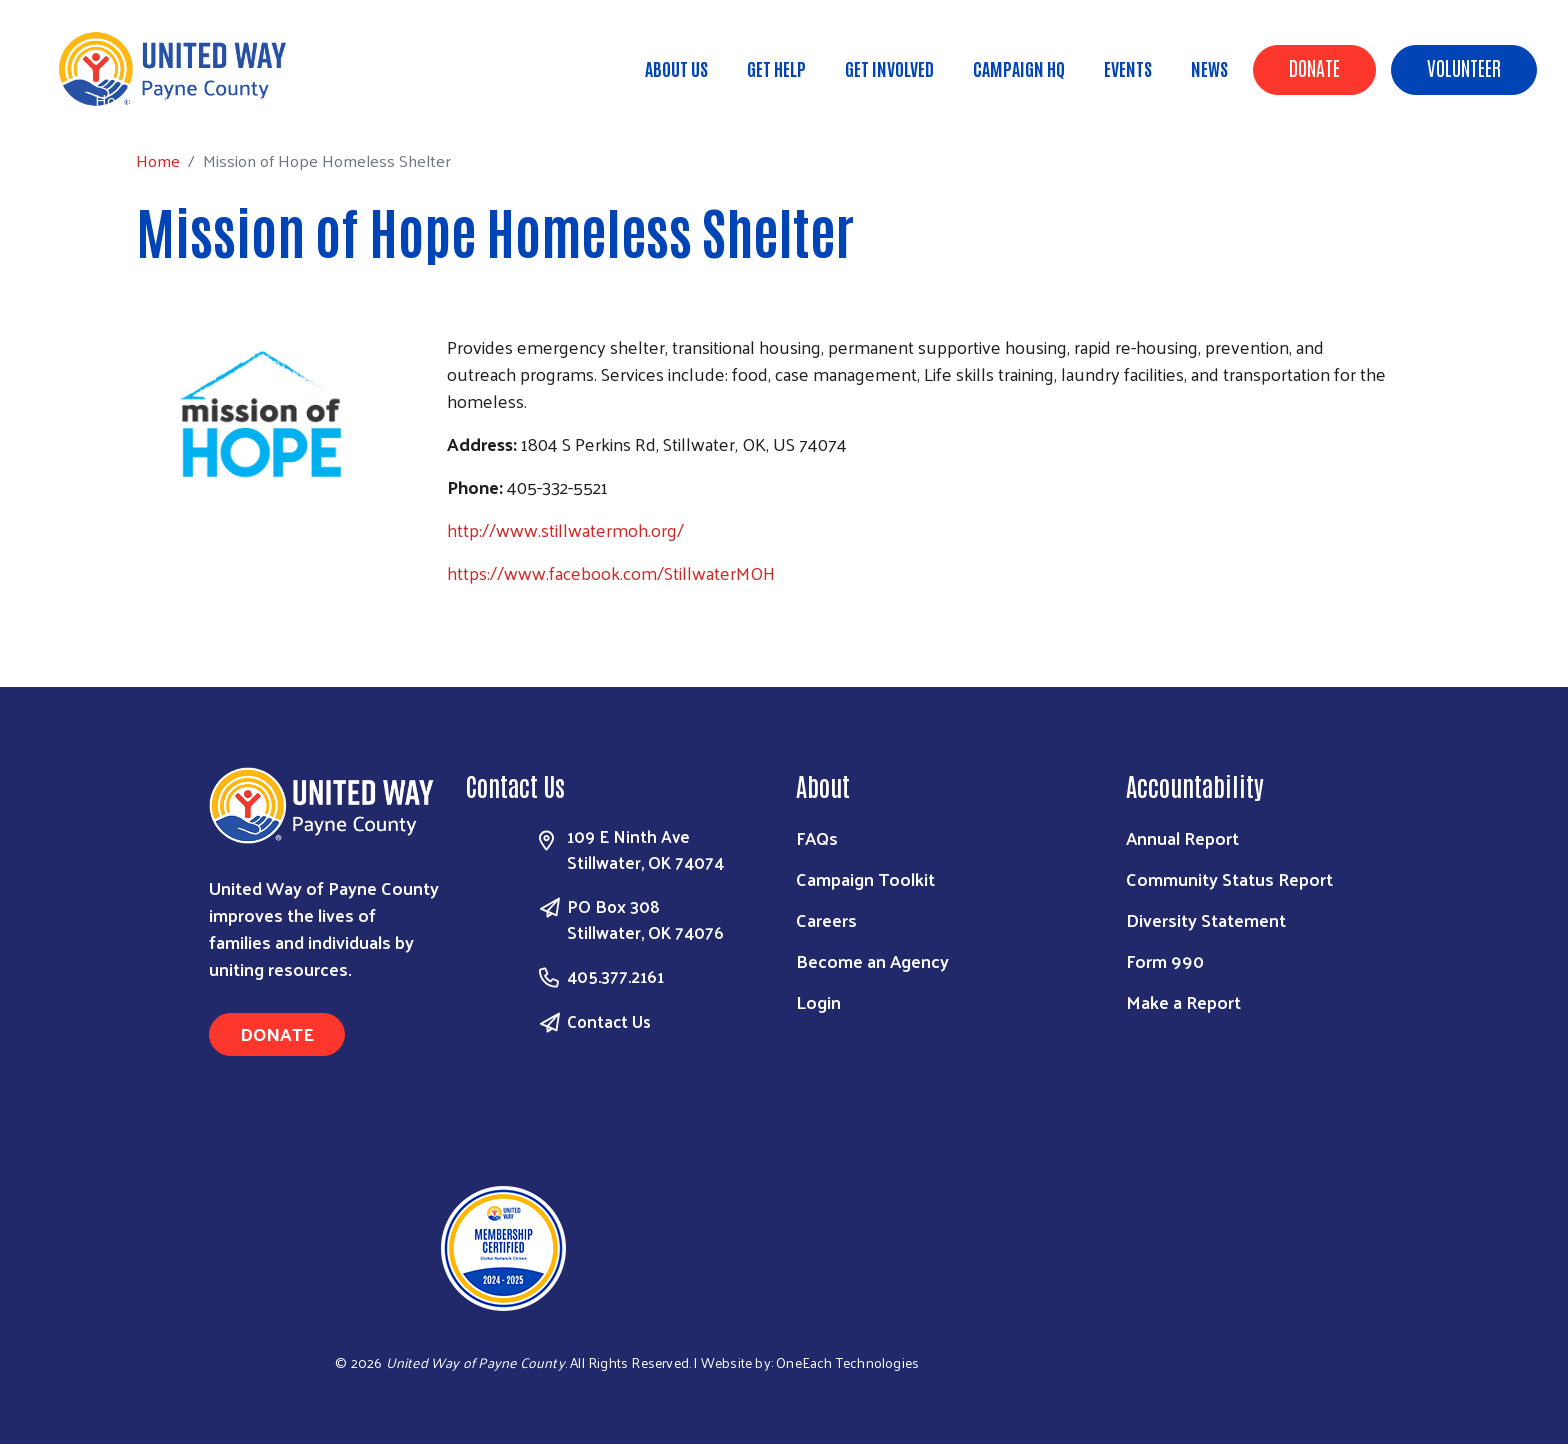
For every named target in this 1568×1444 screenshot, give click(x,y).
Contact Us (609, 1021)
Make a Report (1183, 1001)
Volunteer (1464, 67)
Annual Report (1182, 837)
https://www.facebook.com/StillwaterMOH (611, 572)
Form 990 (1165, 960)
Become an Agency (872, 960)
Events (1128, 68)
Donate (1314, 67)
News (1209, 68)
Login (818, 1001)
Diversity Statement (1206, 919)
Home (117, 99)
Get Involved (889, 68)
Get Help (776, 68)
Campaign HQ (1019, 68)
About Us (676, 68)
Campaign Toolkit (865, 878)
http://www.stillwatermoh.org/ (565, 529)
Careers (826, 919)
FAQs (817, 837)
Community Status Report (1229, 878)
